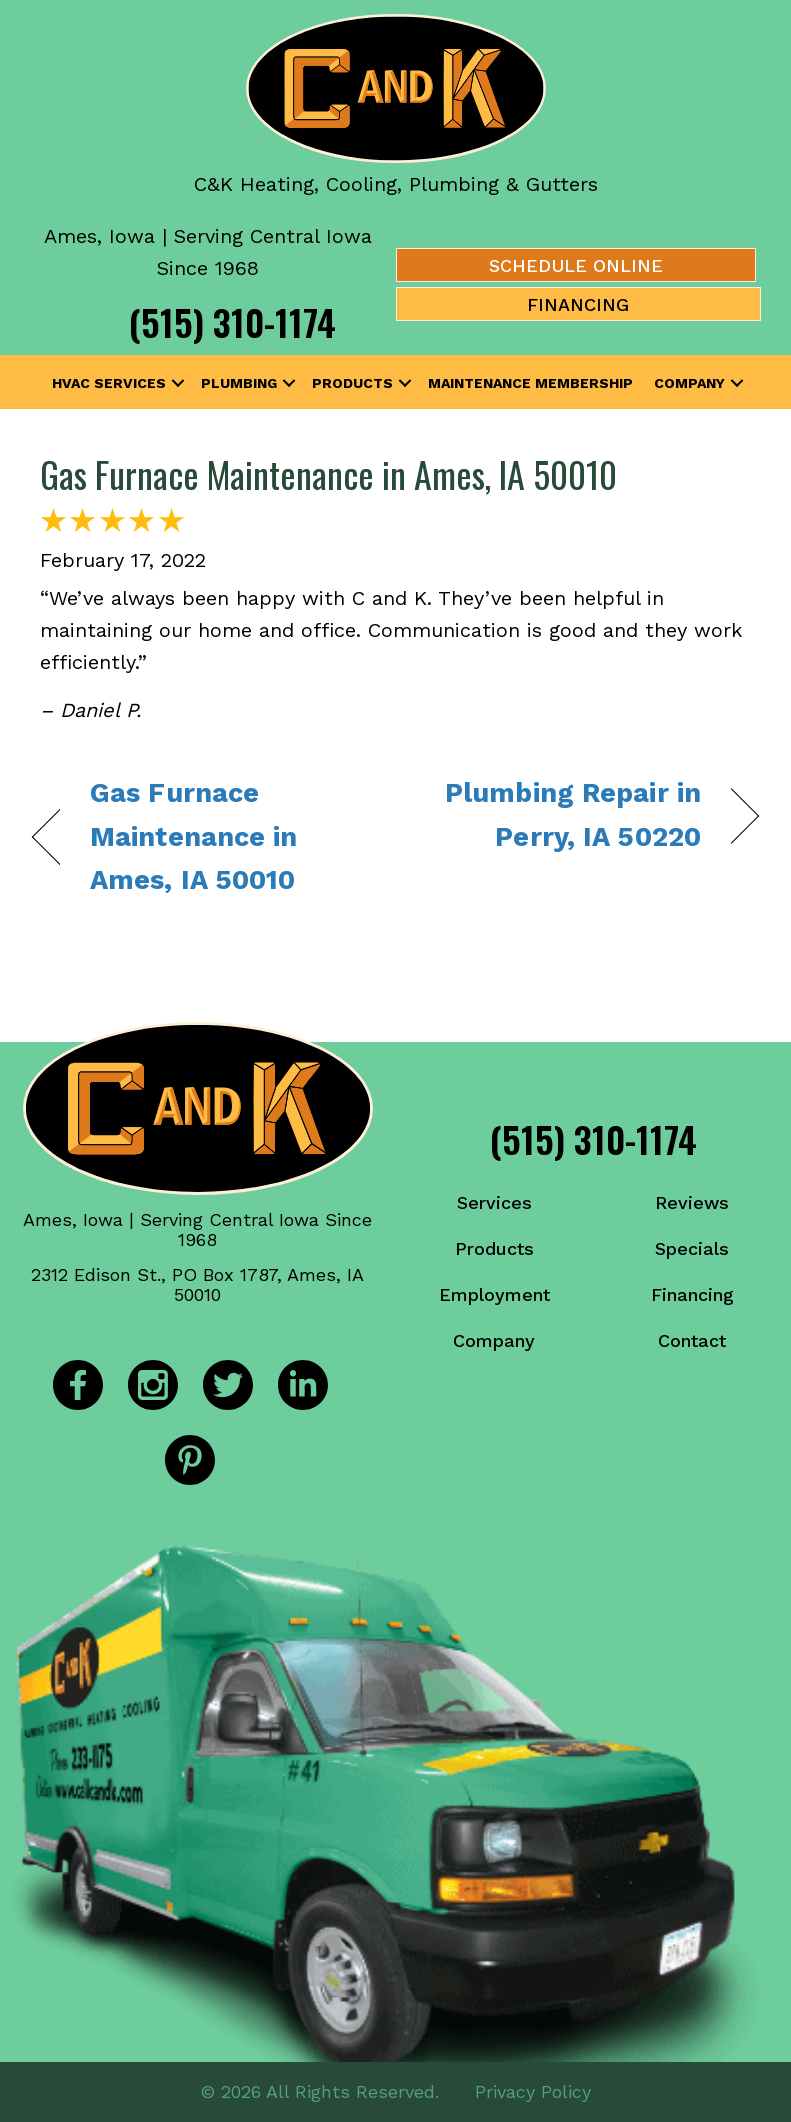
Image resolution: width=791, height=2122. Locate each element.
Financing (692, 1294)
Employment (494, 1294)
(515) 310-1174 (232, 321)
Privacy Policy (533, 2091)
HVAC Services (109, 383)
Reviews (692, 1202)
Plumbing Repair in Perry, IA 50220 (559, 814)
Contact (692, 1340)
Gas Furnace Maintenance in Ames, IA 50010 (328, 473)
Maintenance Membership (530, 383)
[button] (178, 383)
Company (689, 383)
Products (352, 383)
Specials (692, 1248)
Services (494, 1202)
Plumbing (239, 383)
